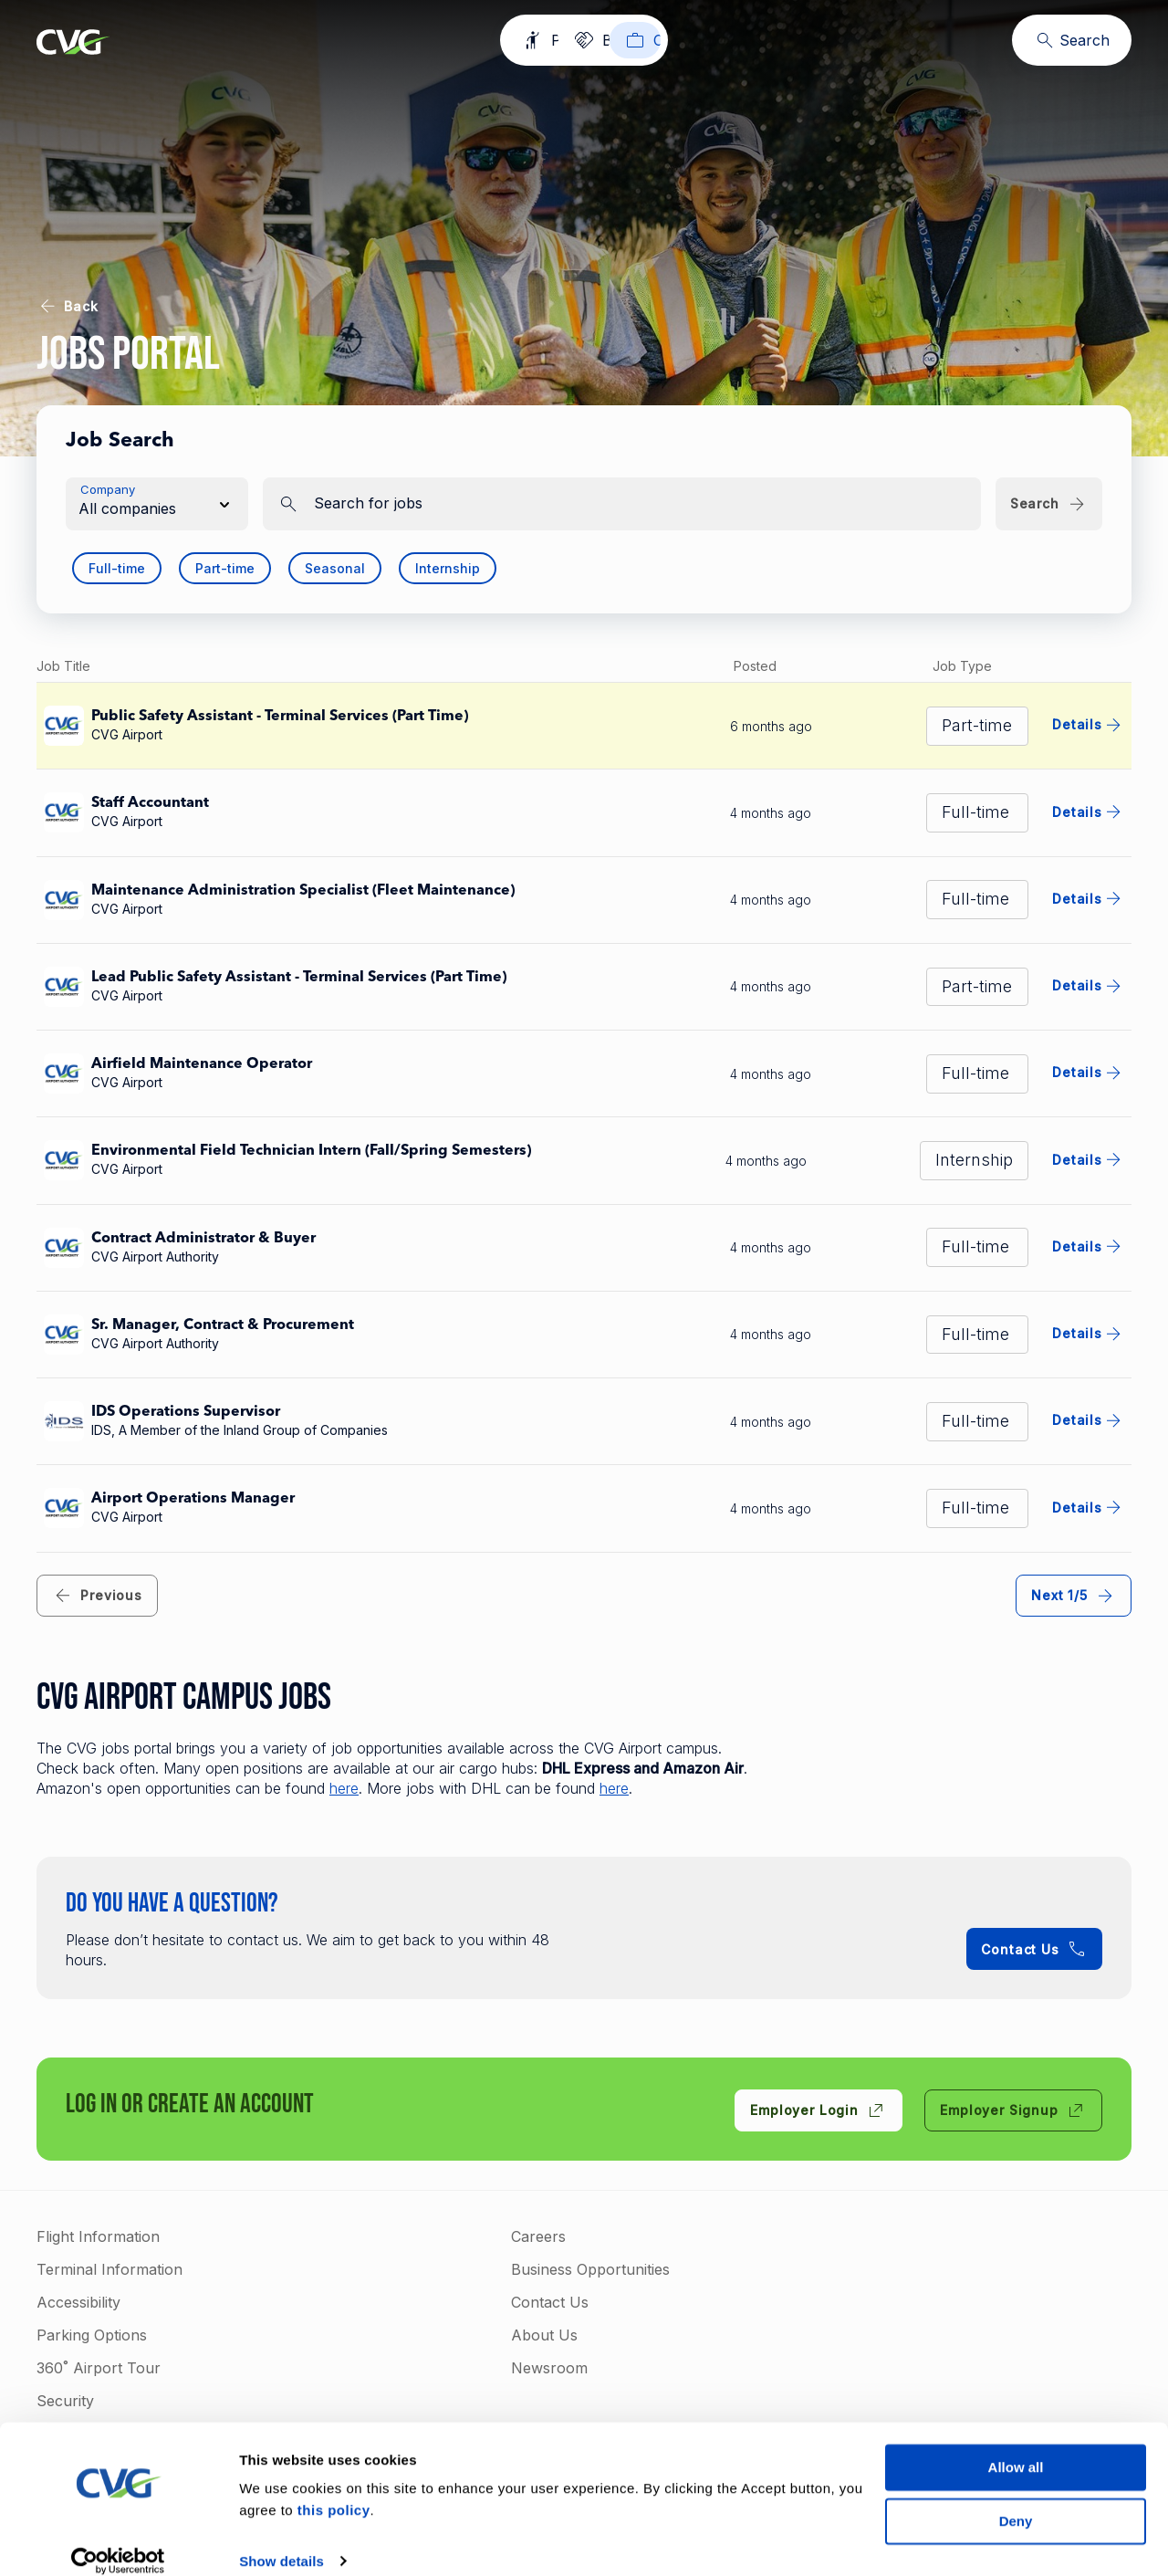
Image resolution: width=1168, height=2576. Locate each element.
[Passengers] (470, 40)
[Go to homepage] (73, 43)
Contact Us (550, 2302)
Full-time (117, 568)
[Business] (597, 40)
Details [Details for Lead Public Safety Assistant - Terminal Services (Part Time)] (1088, 986)
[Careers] (711, 40)
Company (107, 489)
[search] (622, 503)
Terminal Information (109, 2269)
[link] (97, 1596)
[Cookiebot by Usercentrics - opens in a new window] (118, 2540)
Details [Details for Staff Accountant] (1088, 811)
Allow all (1016, 2447)
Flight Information (98, 2236)
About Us (544, 2335)
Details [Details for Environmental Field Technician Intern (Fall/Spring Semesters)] (1088, 1159)
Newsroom (549, 2368)
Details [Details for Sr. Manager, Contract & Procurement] (1088, 1334)
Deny (1016, 2500)
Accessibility (78, 2302)
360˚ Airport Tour (98, 2368)
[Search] (1072, 40)
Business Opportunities (590, 2269)
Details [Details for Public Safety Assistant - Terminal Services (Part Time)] (1088, 725)
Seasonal (335, 568)
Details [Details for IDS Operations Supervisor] (1088, 1420)
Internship (447, 568)
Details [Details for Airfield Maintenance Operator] (1088, 1073)
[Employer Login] (818, 2110)
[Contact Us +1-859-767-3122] (1034, 1949)
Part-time (225, 568)
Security (65, 2401)
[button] (157, 503)
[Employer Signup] (1013, 2110)
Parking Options (91, 2335)
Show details (281, 2541)
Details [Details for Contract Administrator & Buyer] (1088, 1246)
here (344, 1788)
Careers (538, 2236)
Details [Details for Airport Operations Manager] (1088, 1507)
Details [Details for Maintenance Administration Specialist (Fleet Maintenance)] (1088, 898)
